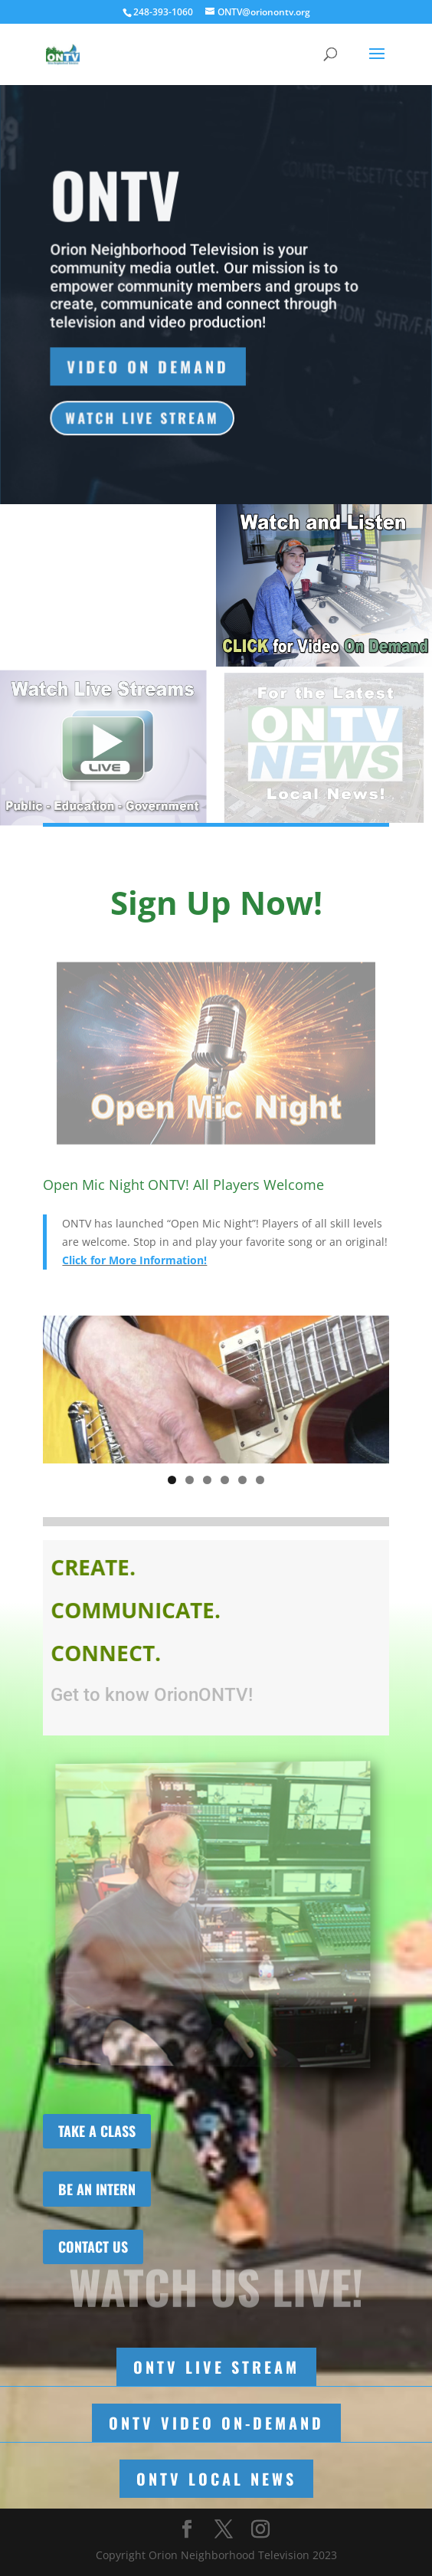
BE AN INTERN (97, 2189)
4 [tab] (225, 1480)
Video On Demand (148, 367)
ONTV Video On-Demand (216, 2422)
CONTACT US (93, 2246)
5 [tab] (242, 1480)
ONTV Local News (216, 2478)
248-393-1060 (163, 11)
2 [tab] (189, 1480)
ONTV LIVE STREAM (216, 2366)
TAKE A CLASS (97, 2131)
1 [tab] (172, 1480)
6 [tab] (260, 1480)
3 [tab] (207, 1480)
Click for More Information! (134, 1260)
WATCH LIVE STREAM (143, 419)
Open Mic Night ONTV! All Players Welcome (183, 1184)
